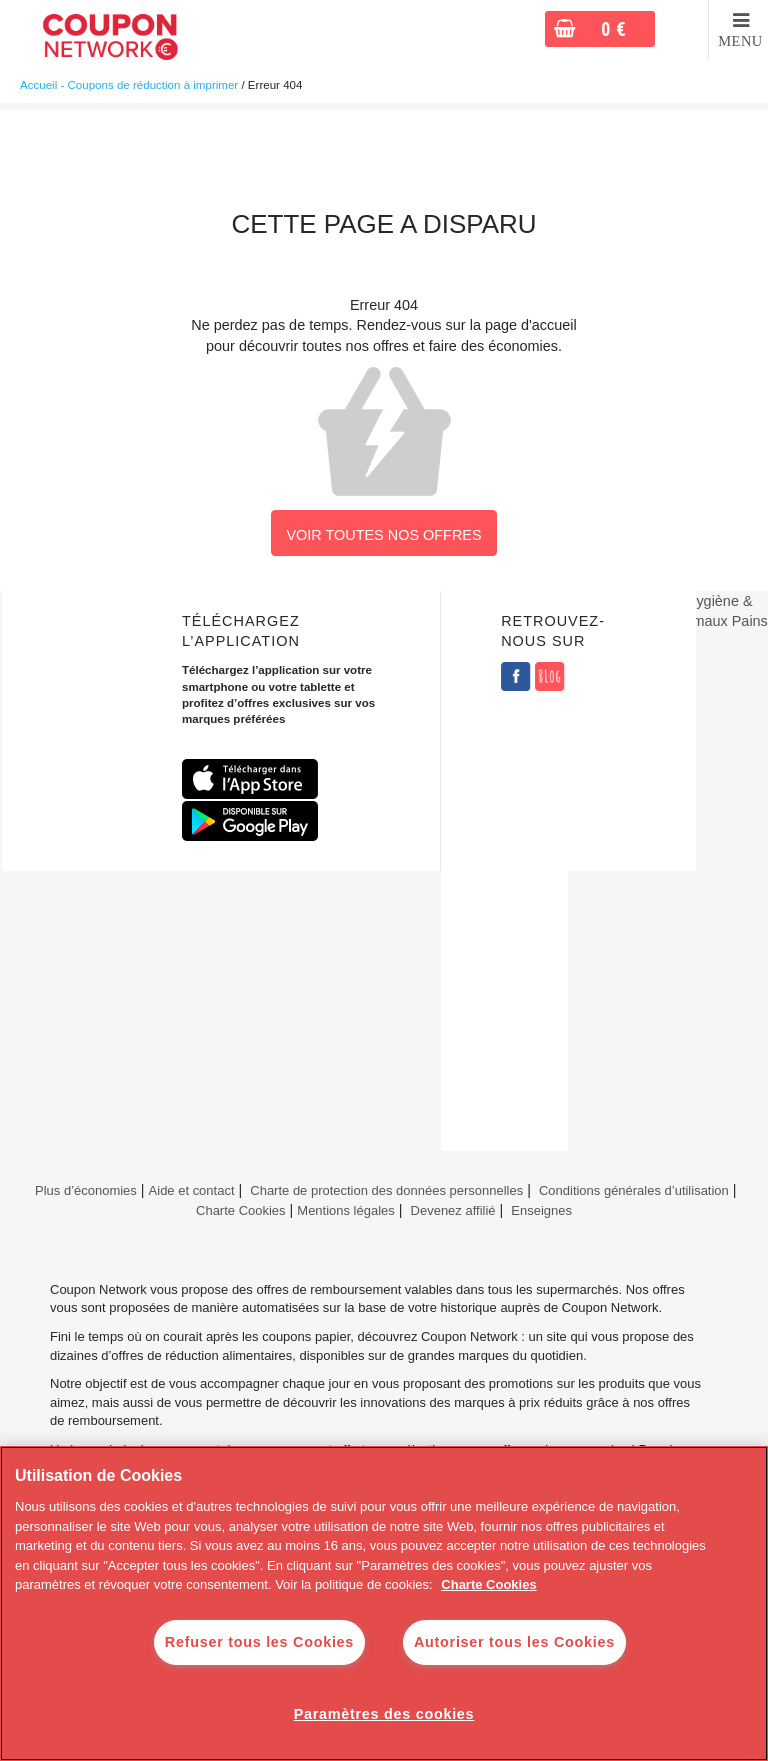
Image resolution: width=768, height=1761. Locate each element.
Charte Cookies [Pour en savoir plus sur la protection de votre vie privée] (488, 1584)
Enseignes (541, 1210)
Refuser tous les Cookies (259, 1642)
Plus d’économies (83, 1190)
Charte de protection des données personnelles (386, 1190)
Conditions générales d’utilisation (634, 1190)
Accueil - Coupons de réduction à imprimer (129, 85)
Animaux (700, 621)
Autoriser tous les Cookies (514, 1642)
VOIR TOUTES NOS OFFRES (383, 535)
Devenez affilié (453, 1210)
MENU (740, 41)
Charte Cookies (241, 1210)
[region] (384, 1603)
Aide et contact (192, 1190)
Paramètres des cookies (384, 1714)
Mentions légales (345, 1210)
